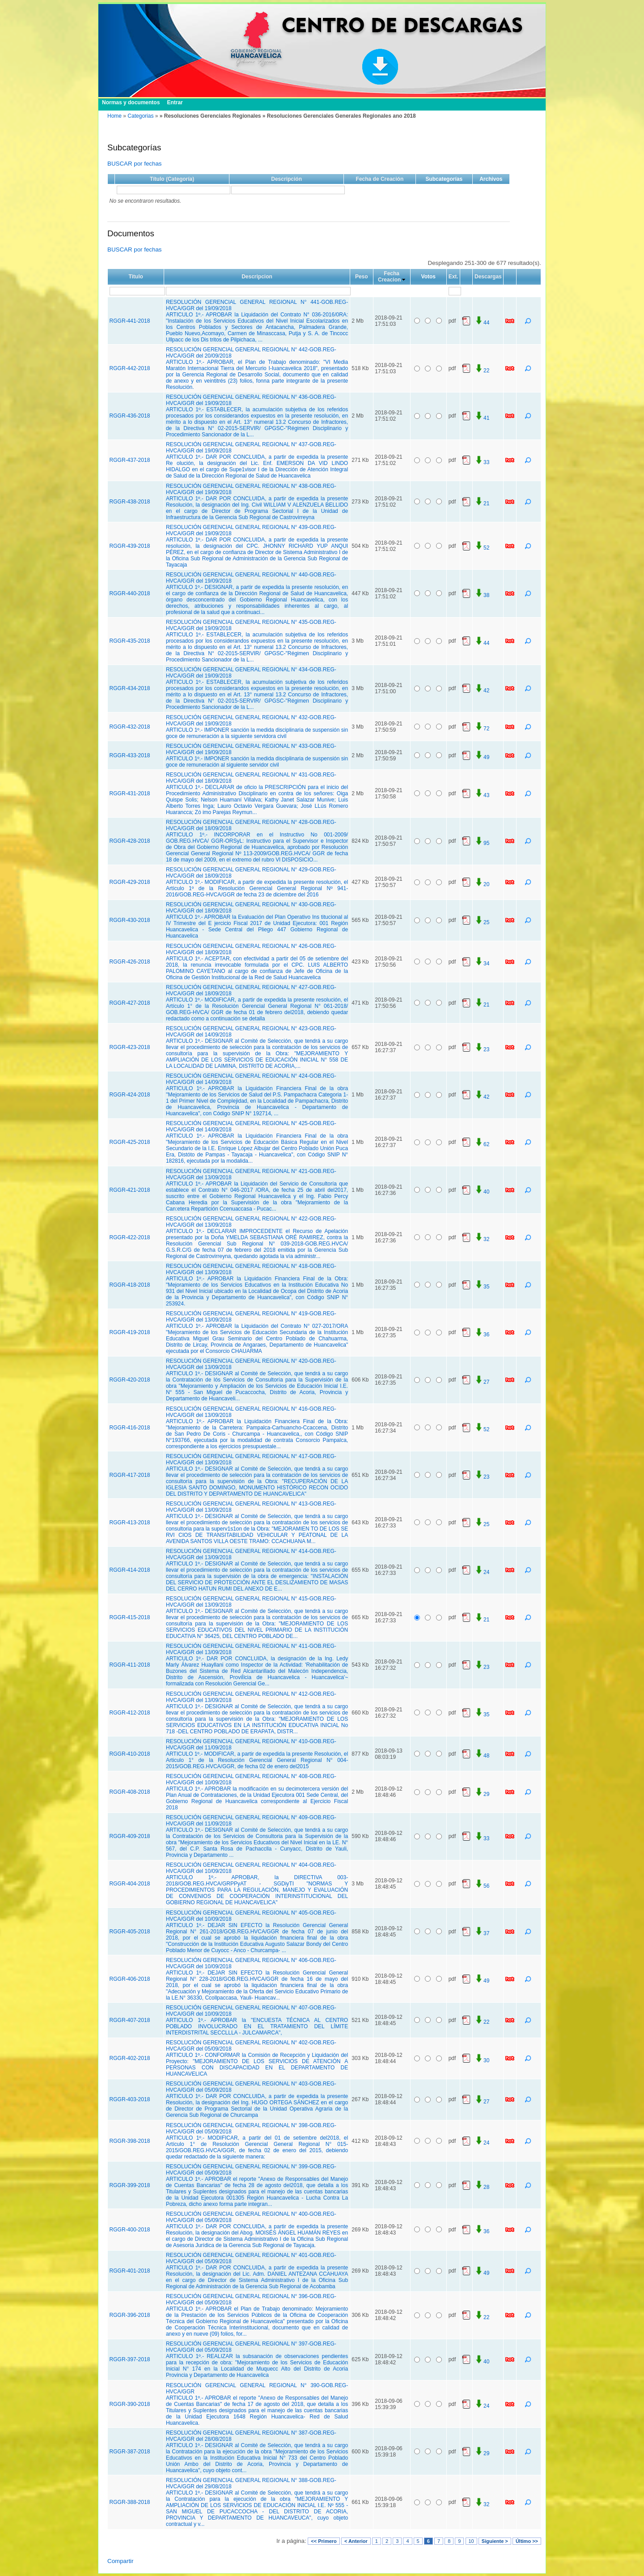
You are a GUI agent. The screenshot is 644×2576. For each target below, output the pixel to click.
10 (471, 2541)
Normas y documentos (131, 102)
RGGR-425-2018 (130, 1142)
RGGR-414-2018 (130, 1570)
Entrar (174, 102)
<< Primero (323, 2541)
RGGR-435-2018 (130, 641)
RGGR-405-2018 (130, 1931)
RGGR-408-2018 (130, 1792)
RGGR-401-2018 (130, 2271)
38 (482, 595)
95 (482, 843)
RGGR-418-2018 (130, 1285)
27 (482, 1382)
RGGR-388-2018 (130, 2502)
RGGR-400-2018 (130, 2229)
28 (482, 2187)
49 (482, 757)
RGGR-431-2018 (130, 793)
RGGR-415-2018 (130, 1617)
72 (482, 728)
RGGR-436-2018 (130, 416)
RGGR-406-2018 (130, 1979)
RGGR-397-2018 (130, 2359)
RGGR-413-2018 (130, 1522)
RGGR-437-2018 (130, 460)
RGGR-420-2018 (130, 1380)
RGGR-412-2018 (130, 1713)
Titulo (135, 276)
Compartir (120, 2561)
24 (482, 1572)
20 (482, 884)
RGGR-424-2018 (130, 1095)
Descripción (286, 179)
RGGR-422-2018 (130, 1237)
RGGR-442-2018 (130, 368)
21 (482, 503)
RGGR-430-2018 (130, 920)
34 (482, 963)
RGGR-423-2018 (130, 1047)
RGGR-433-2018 (130, 755)
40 (482, 1192)
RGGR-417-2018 (130, 1475)
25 (482, 922)
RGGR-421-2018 (130, 1190)
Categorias (140, 116)
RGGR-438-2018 (130, 502)
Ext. (453, 276)
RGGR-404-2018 (130, 1884)
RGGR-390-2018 (130, 2404)
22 (482, 370)
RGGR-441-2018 (130, 321)
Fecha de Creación (380, 179)
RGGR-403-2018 (130, 2099)
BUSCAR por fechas (134, 163)
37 (482, 1933)
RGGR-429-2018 (130, 882)
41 (482, 418)
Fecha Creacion (389, 276)
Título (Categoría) (172, 179)
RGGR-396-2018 (130, 2315)
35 (482, 1287)
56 (482, 1886)
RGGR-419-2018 (130, 1332)
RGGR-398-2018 (130, 2141)
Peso (361, 276)
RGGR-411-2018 (130, 1665)
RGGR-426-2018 (130, 962)
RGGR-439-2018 (130, 546)
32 (482, 1239)
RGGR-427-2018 (130, 1003)
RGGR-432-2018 (130, 727)
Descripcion (257, 276)
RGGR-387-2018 (130, 2451)
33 (482, 462)
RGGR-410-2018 (130, 1754)
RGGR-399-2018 (130, 2185)
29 (482, 1794)
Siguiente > (495, 2541)
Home (114, 116)
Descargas (488, 276)
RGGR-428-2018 (130, 841)
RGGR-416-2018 (130, 1427)
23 (482, 1049)
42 (482, 690)
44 (482, 323)
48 (482, 1756)
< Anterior (356, 2541)
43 (482, 795)
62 (482, 1144)
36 (482, 1334)
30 (482, 2060)
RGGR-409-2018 (130, 1836)
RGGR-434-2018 (130, 688)
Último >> (527, 2541)
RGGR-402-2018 (130, 2058)
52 (482, 548)
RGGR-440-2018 (130, 593)
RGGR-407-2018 (130, 2020)
